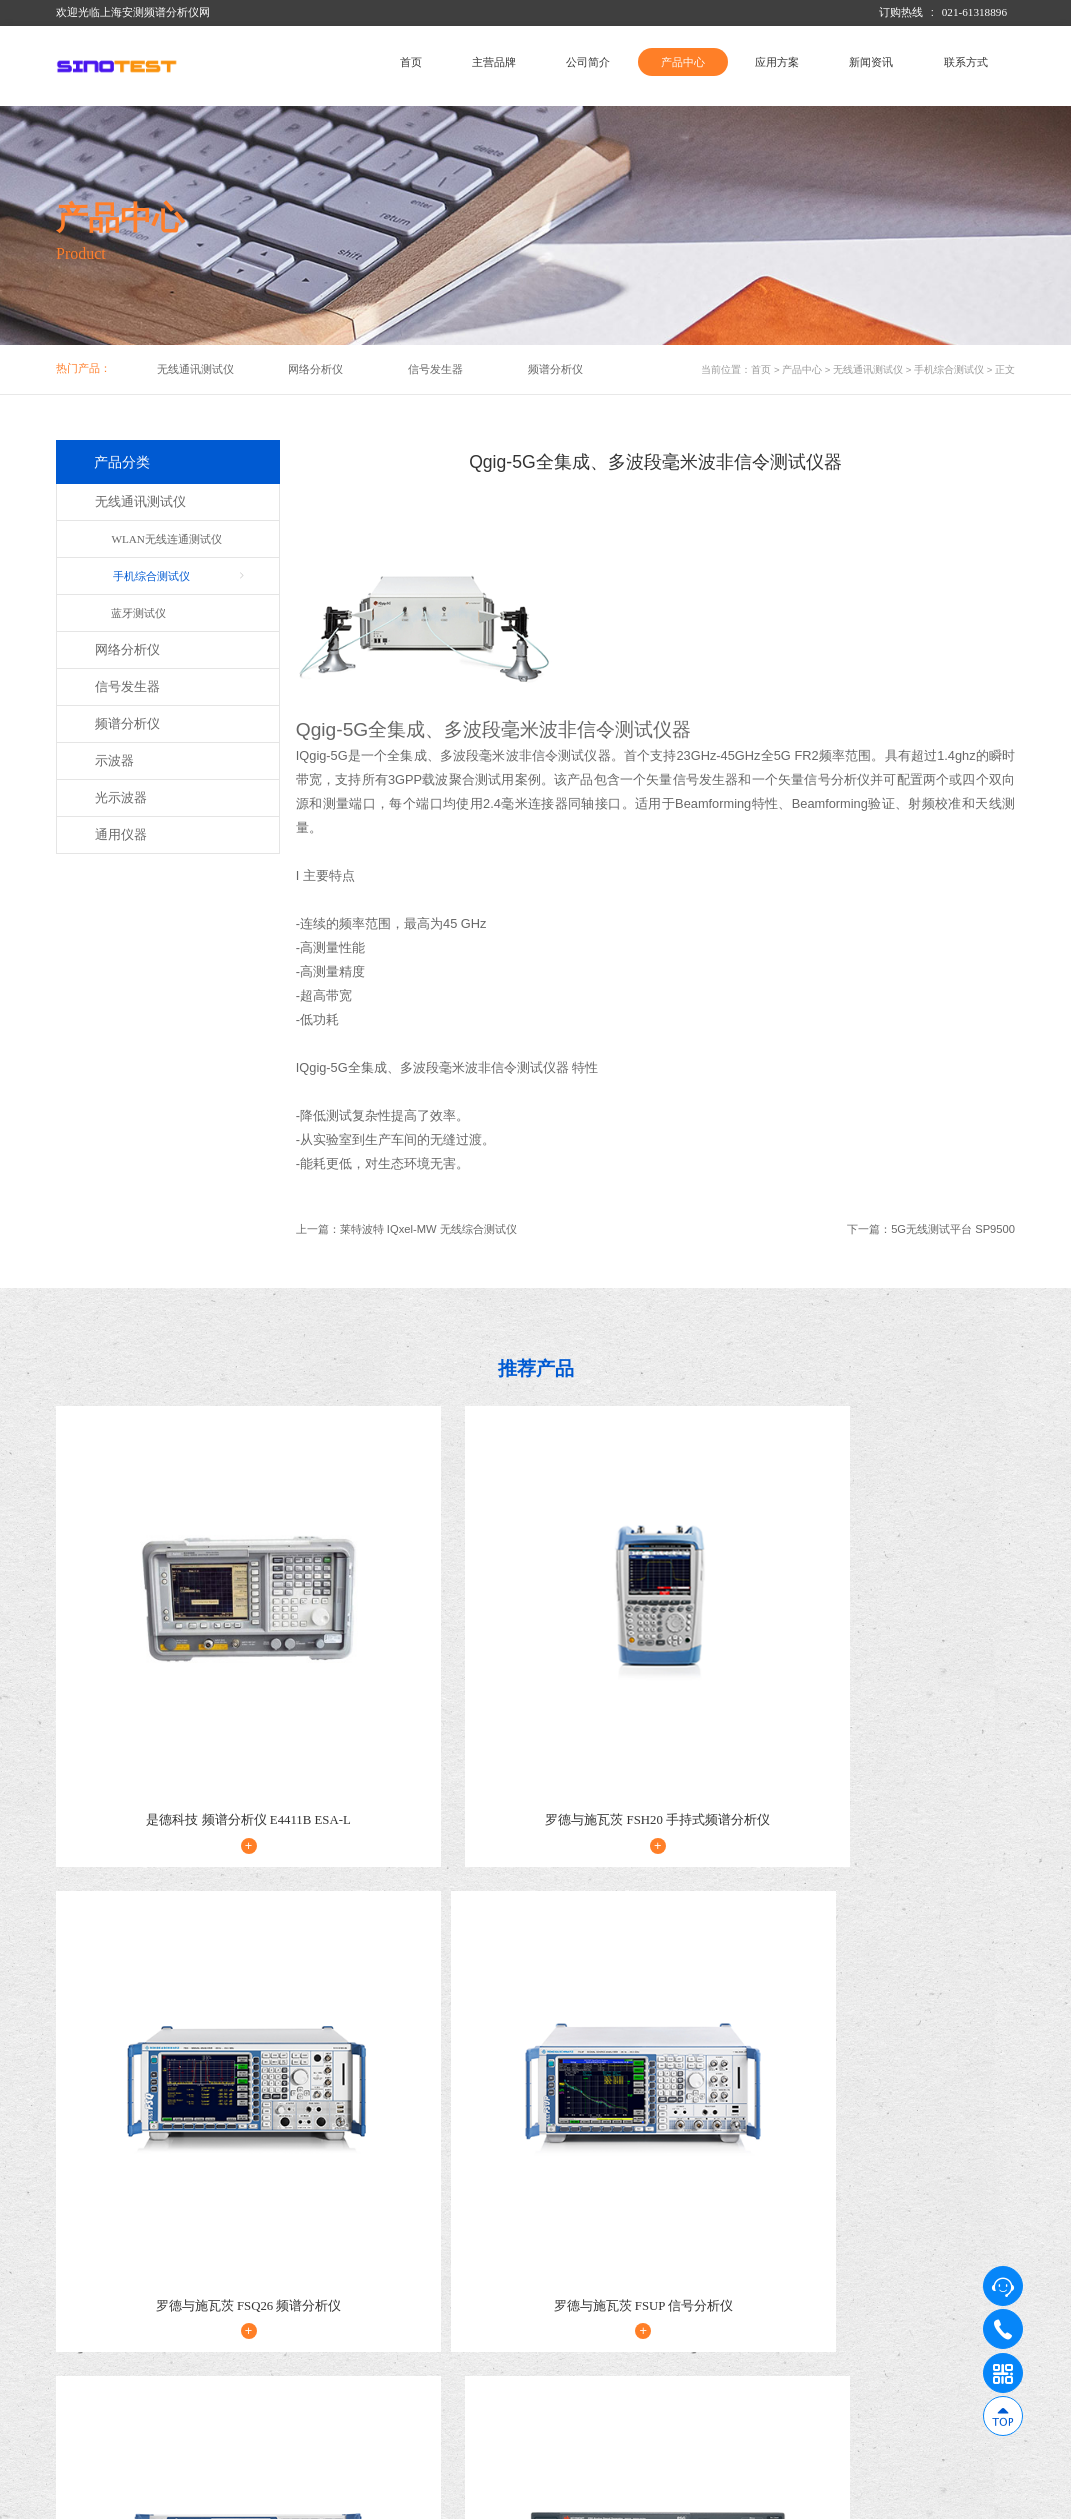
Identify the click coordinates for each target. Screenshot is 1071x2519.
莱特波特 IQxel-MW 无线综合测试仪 (428, 1229)
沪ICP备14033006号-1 (352, 2500)
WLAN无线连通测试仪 (166, 539)
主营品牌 (494, 62)
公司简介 (588, 62)
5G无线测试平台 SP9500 (953, 1229)
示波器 (114, 761)
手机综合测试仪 (949, 369)
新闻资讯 (871, 62)
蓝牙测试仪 (138, 613)
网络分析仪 (315, 369)
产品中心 (683, 62)
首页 (411, 62)
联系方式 (966, 62)
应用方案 (777, 62)
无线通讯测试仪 (195, 369)
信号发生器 (435, 369)
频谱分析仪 (555, 369)
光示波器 (121, 798)
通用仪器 (121, 835)
